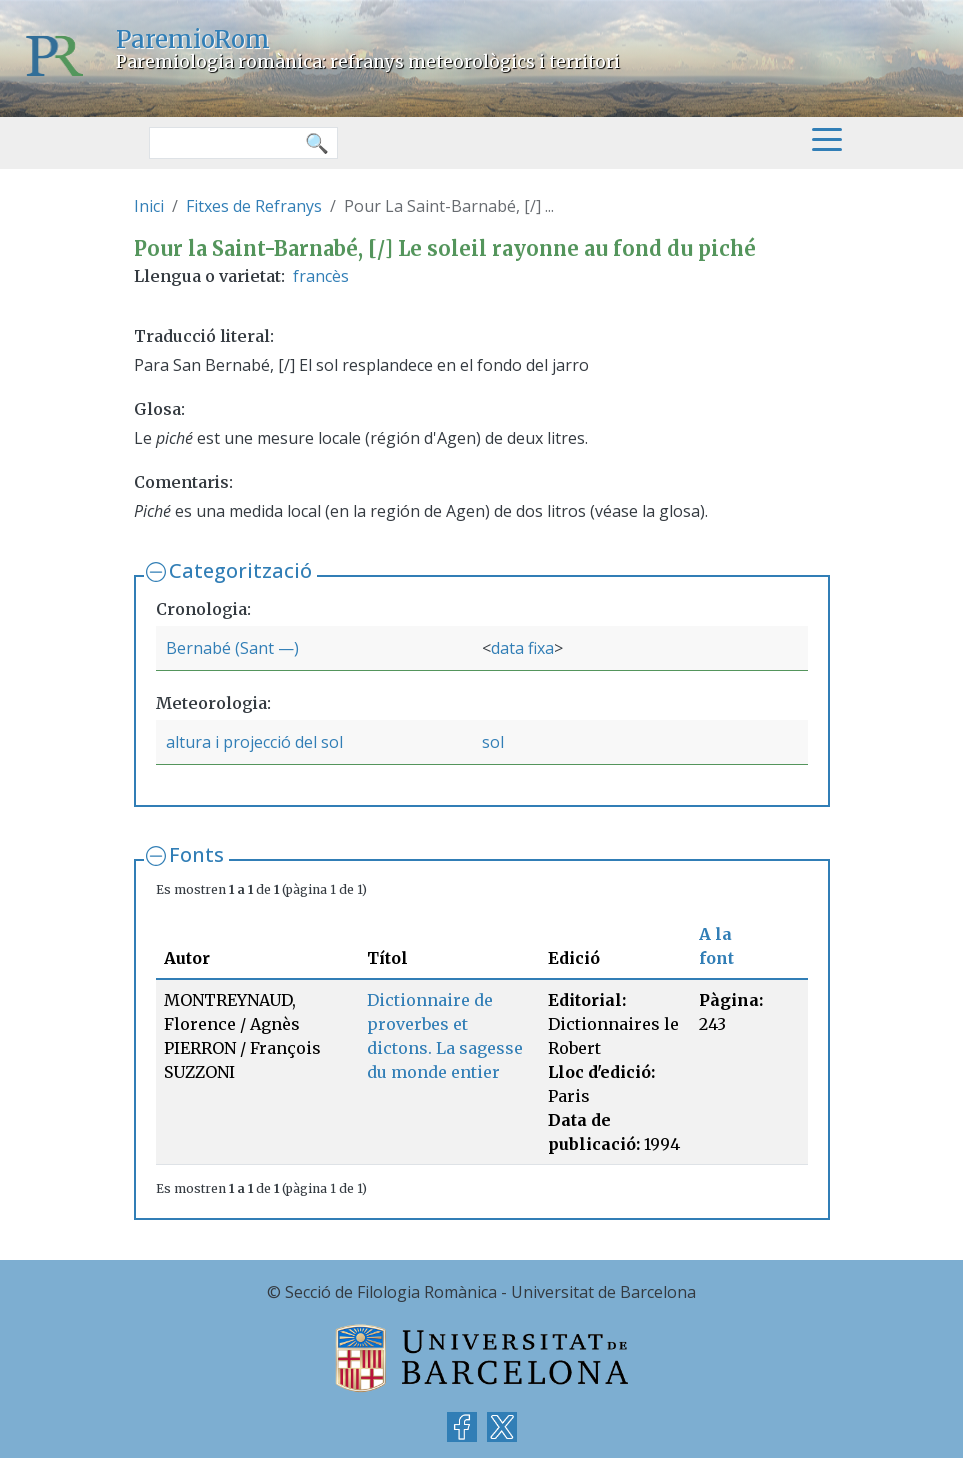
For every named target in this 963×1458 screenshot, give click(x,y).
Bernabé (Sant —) (232, 648)
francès (321, 276)
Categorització (240, 570)
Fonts (196, 854)
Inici (149, 206)
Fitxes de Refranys (254, 206)
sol (493, 742)
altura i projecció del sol (254, 742)
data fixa (522, 648)
